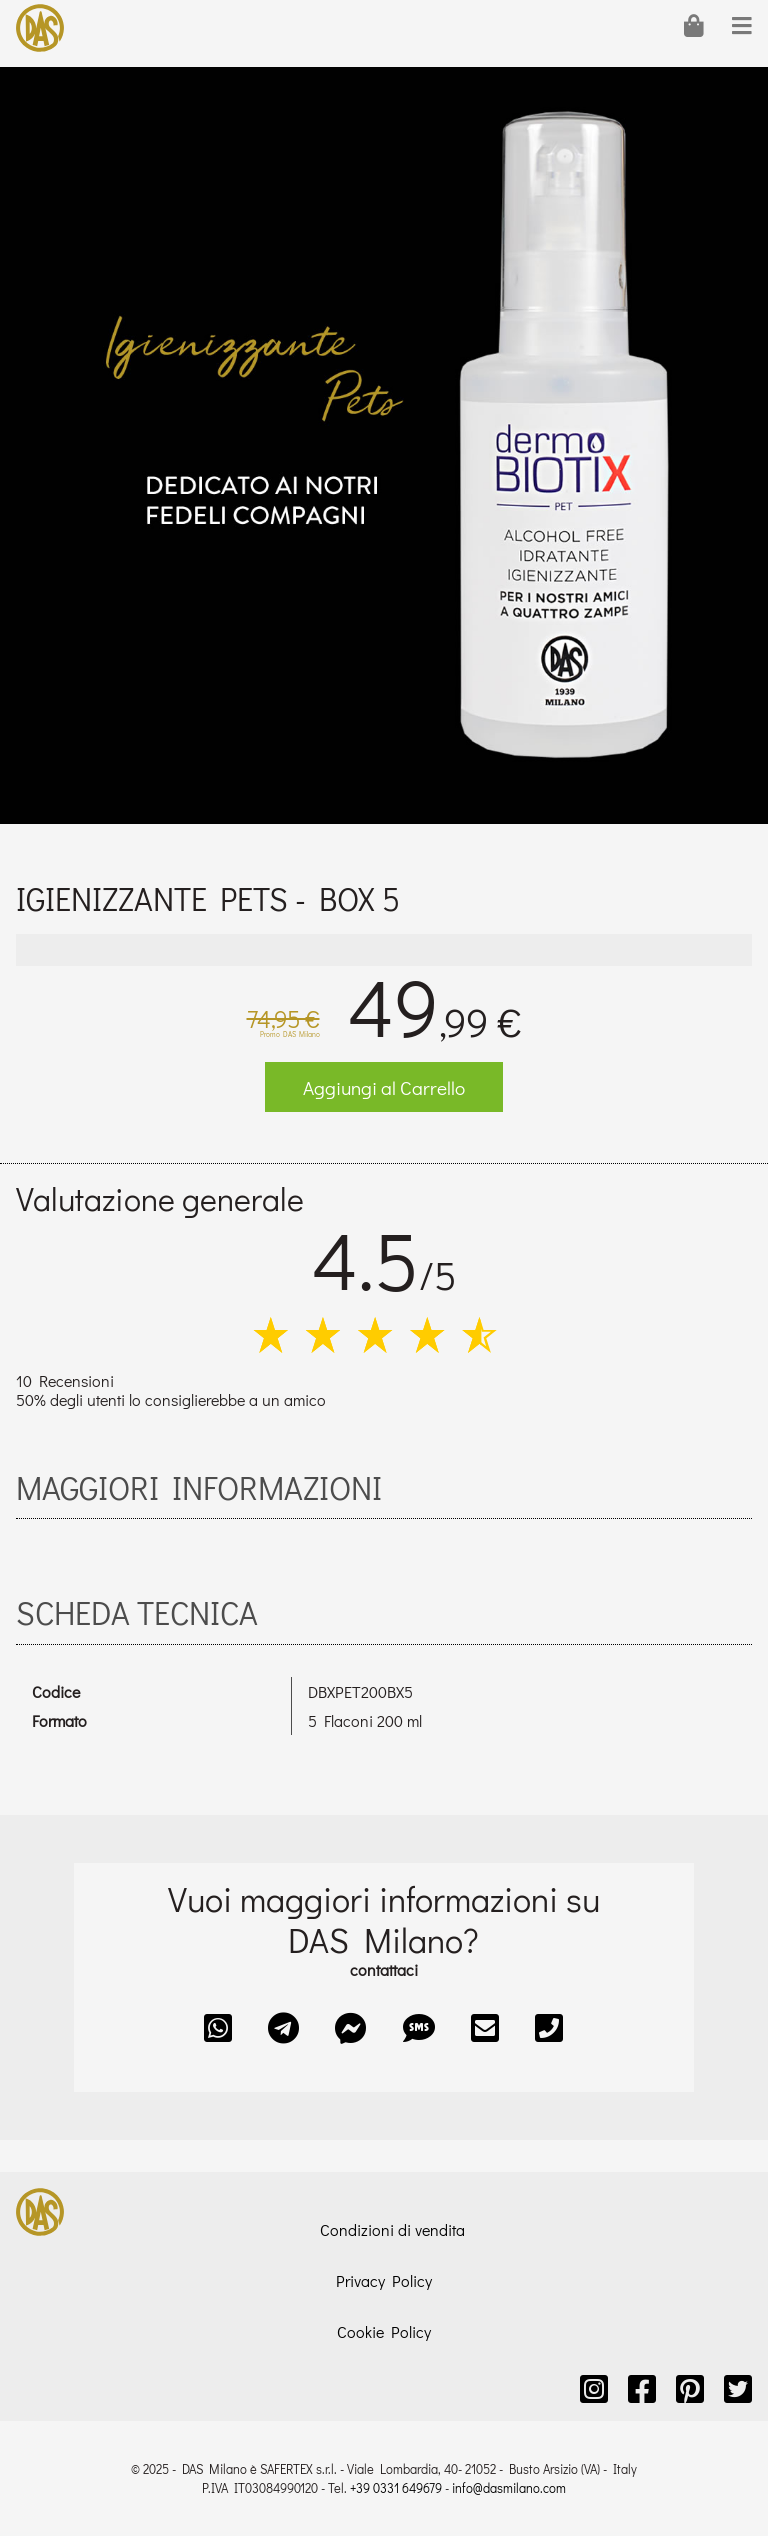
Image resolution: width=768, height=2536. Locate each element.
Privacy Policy (384, 2280)
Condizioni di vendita (392, 2229)
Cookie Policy (384, 2331)
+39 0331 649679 (396, 2488)
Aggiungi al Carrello (384, 1087)
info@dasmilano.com (509, 2488)
